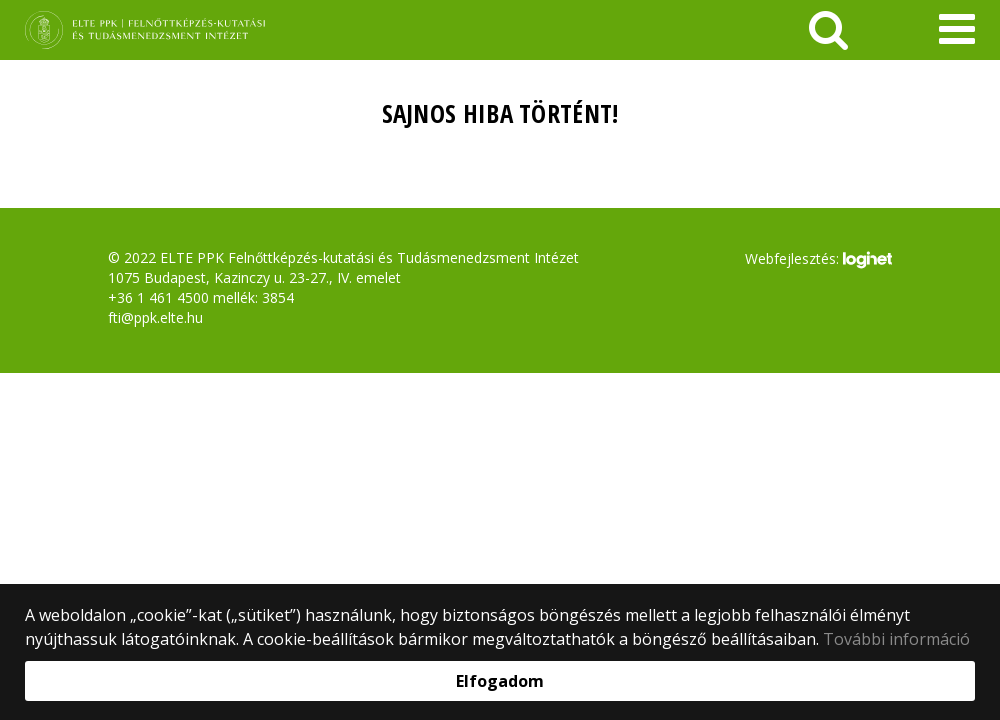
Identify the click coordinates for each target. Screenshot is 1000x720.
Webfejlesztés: (818, 260)
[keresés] (828, 30)
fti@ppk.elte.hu (155, 317)
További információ (896, 639)
